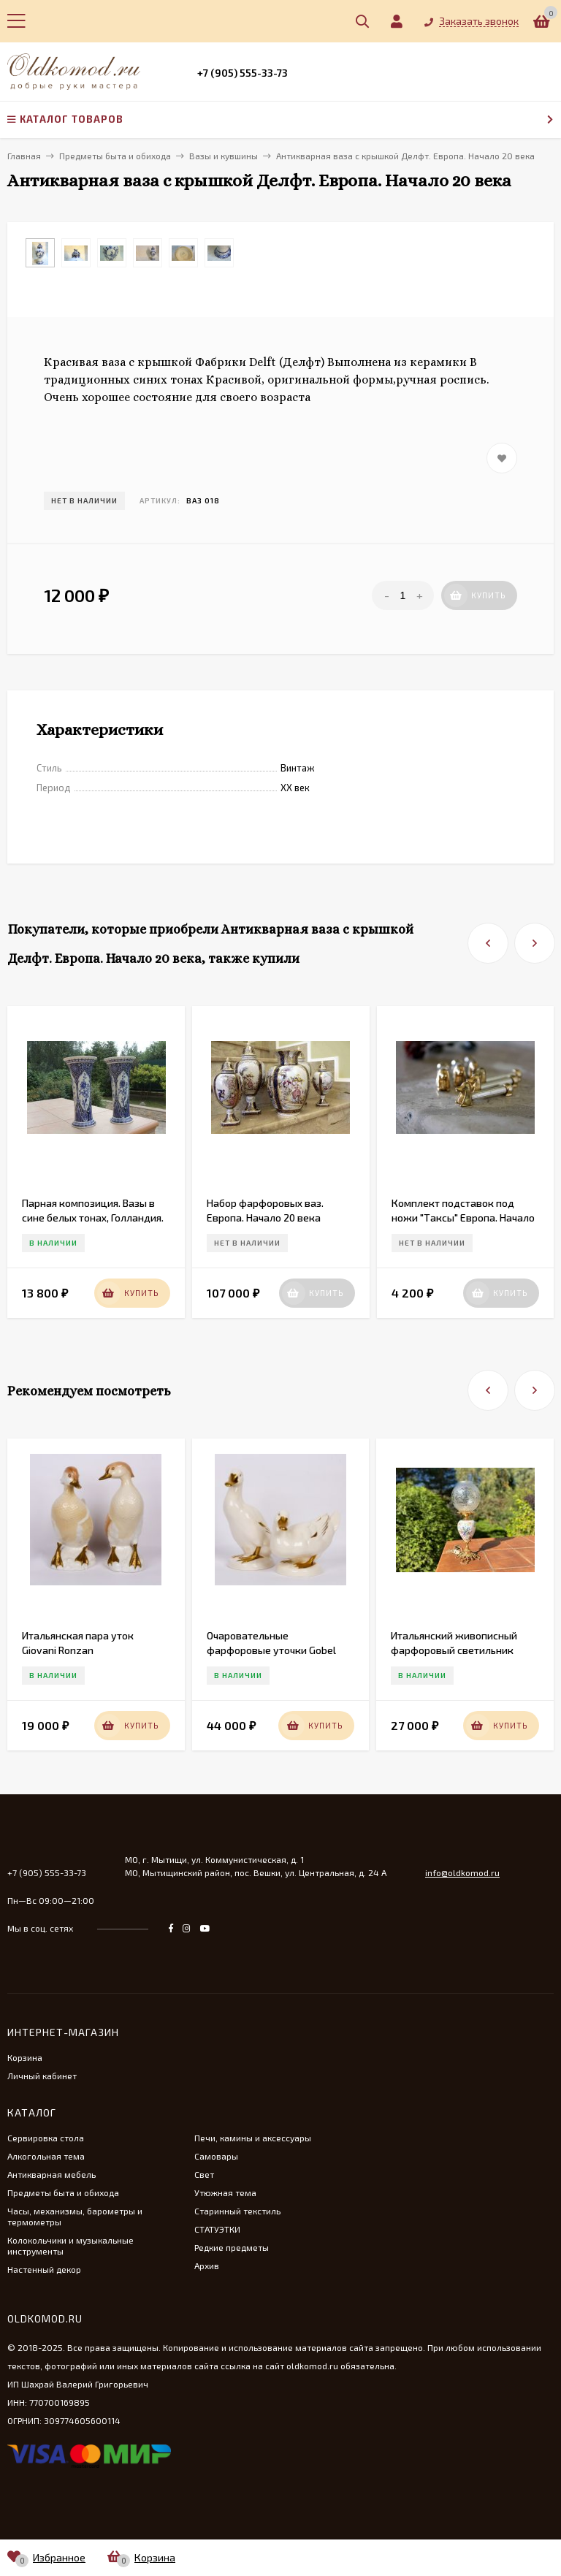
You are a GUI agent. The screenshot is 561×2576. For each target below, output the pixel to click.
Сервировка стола (45, 2138)
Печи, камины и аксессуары (252, 2138)
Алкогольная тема (46, 2156)
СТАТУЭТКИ (217, 2229)
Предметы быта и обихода (63, 2192)
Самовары (216, 2156)
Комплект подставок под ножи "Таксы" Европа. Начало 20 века (463, 1217)
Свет (204, 2174)
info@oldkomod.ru (462, 1872)
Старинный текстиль (237, 2211)
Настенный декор (44, 2269)
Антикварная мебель (51, 2174)
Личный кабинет (42, 2075)
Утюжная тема (225, 2192)
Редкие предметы (231, 2247)
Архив (206, 2265)
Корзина (24, 2057)
